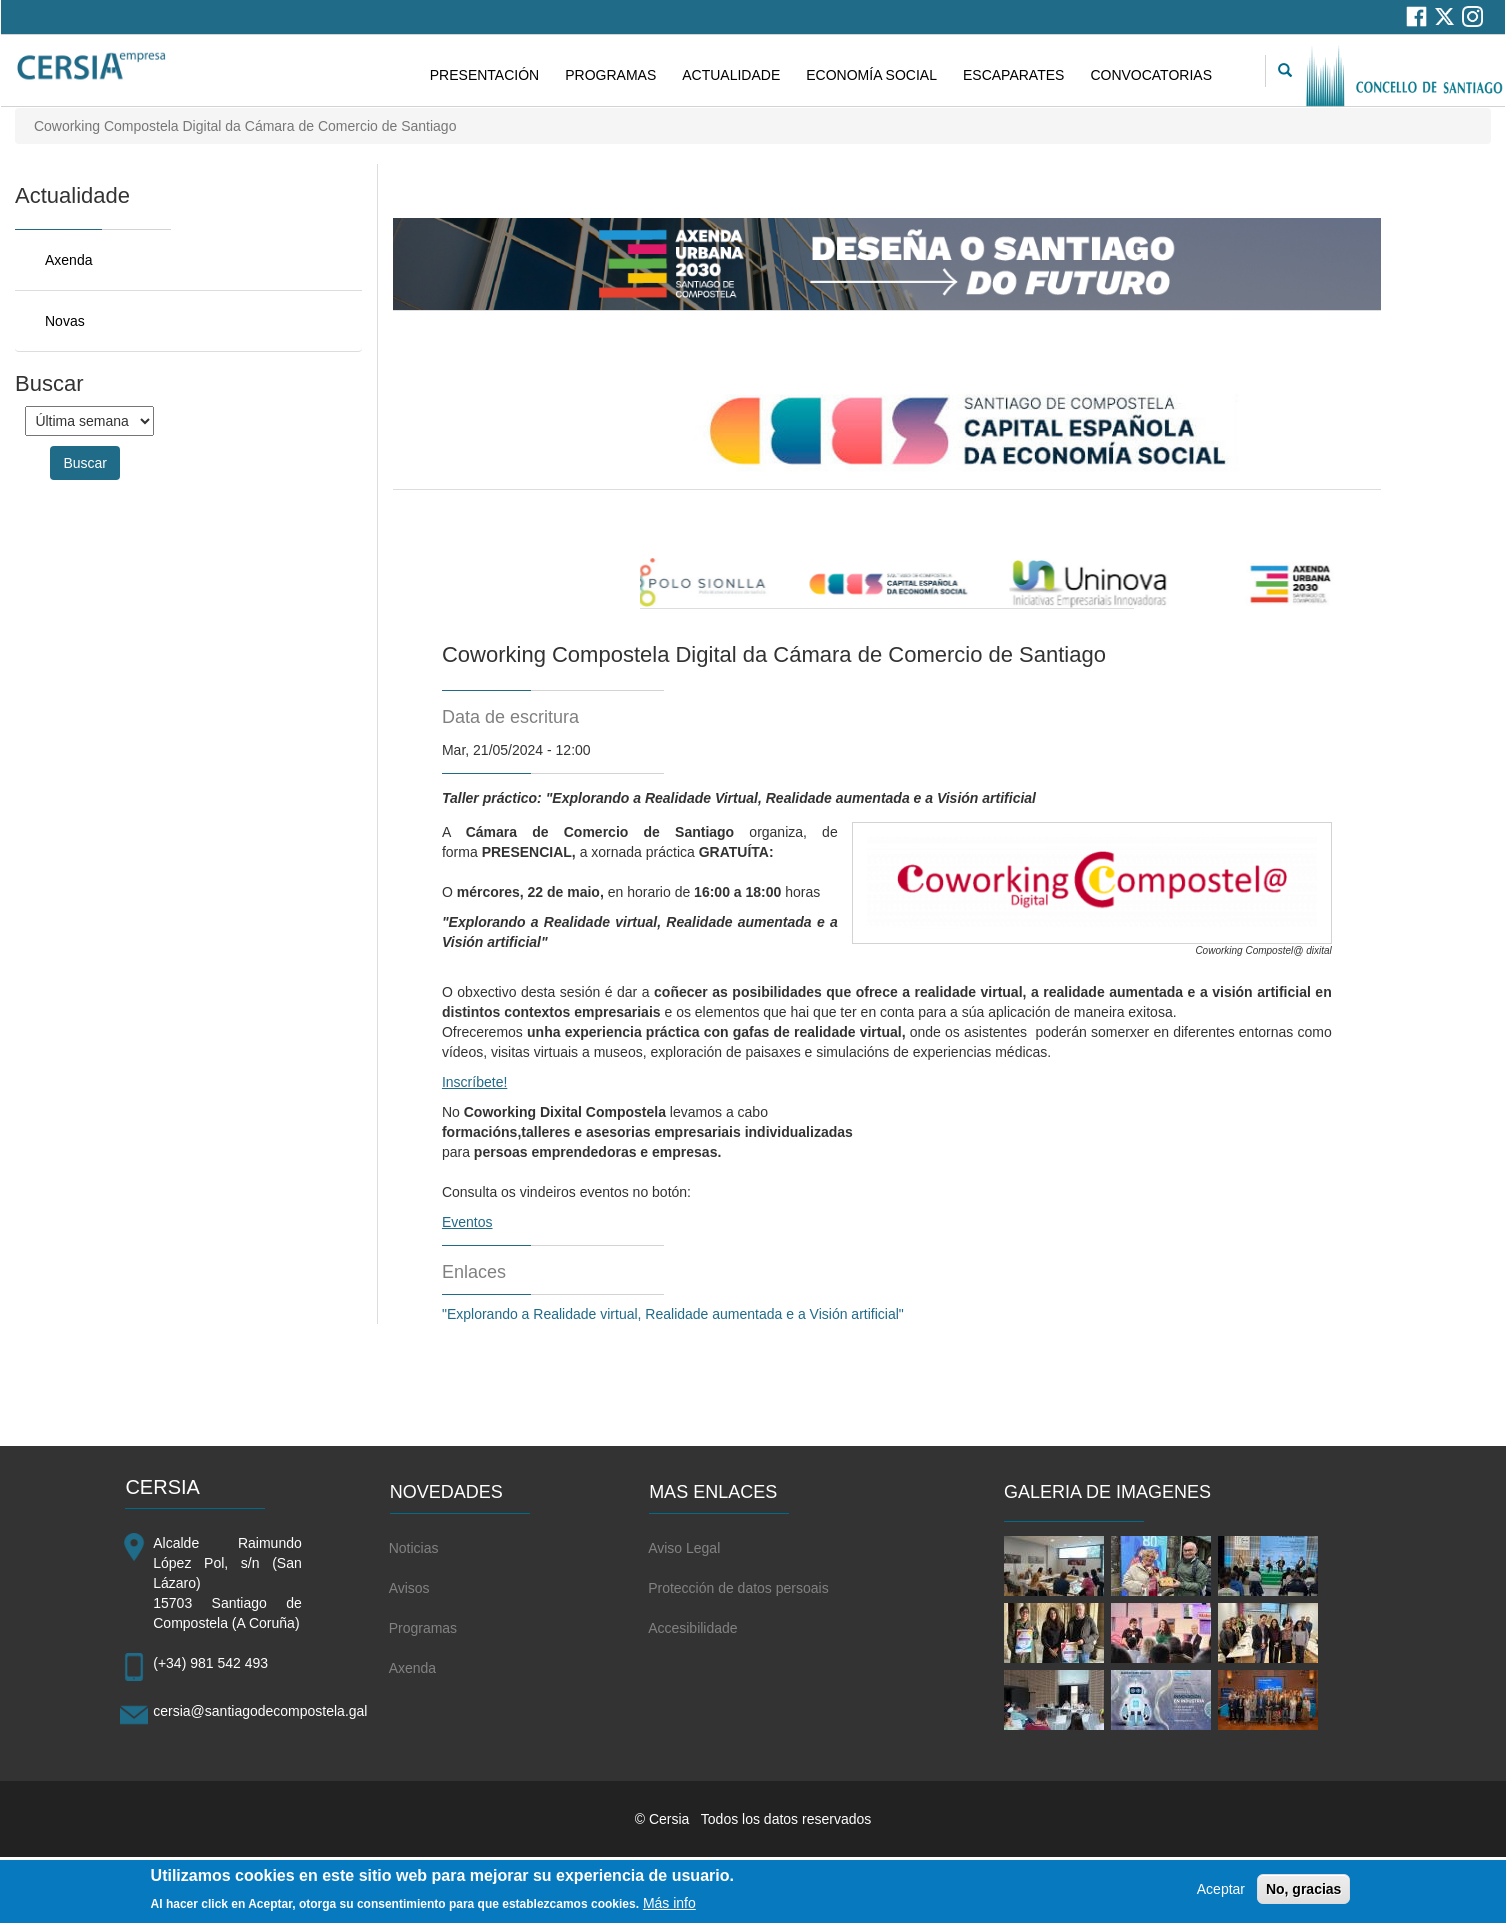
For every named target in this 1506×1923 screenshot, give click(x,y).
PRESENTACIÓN (484, 75)
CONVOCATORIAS (1151, 75)
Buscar (85, 463)
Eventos (467, 1222)
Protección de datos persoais (738, 1588)
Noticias (414, 1548)
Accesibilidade (693, 1628)
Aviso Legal (684, 1548)
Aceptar (1221, 1895)
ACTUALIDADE (731, 75)
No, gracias (1303, 1895)
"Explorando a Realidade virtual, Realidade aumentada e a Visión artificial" (677, 1314)
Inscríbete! (474, 1082)
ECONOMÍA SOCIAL (871, 75)
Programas (423, 1628)
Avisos (409, 1588)
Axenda (68, 260)
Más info (669, 1908)
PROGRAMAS (610, 75)
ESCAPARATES (1013, 75)
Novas (65, 321)
